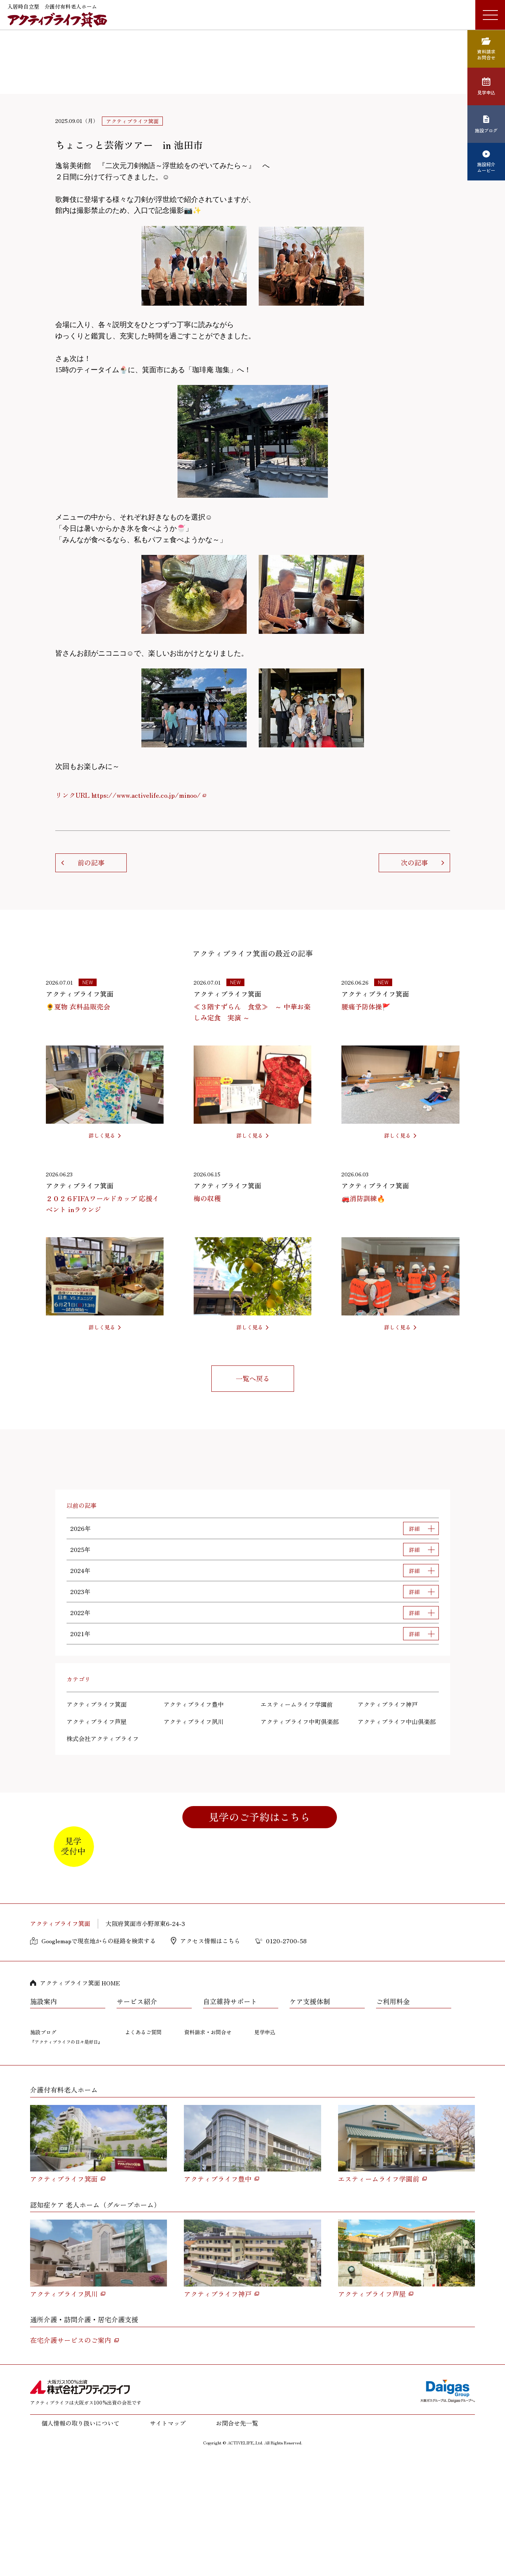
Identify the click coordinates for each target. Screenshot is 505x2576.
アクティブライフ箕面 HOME (80, 2101)
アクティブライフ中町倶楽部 (300, 1721)
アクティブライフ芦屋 (97, 1721)
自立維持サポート (230, 2120)
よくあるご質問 (143, 2150)
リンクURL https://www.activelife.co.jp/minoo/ (128, 795)
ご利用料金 (393, 2120)
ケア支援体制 (310, 2120)
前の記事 (91, 862)
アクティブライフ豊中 (194, 1704)
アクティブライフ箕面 (97, 1704)
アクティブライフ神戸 (388, 1704)
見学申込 (264, 2150)
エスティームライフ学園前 (297, 1704)
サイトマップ (168, 2541)
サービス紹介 (137, 2120)
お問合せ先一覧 (237, 2541)
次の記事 (414, 862)
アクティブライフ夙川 (194, 1721)
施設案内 (43, 2120)
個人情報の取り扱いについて (80, 2541)
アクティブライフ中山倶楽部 (397, 1721)
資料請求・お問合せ (208, 2150)
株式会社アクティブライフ (103, 1738)
